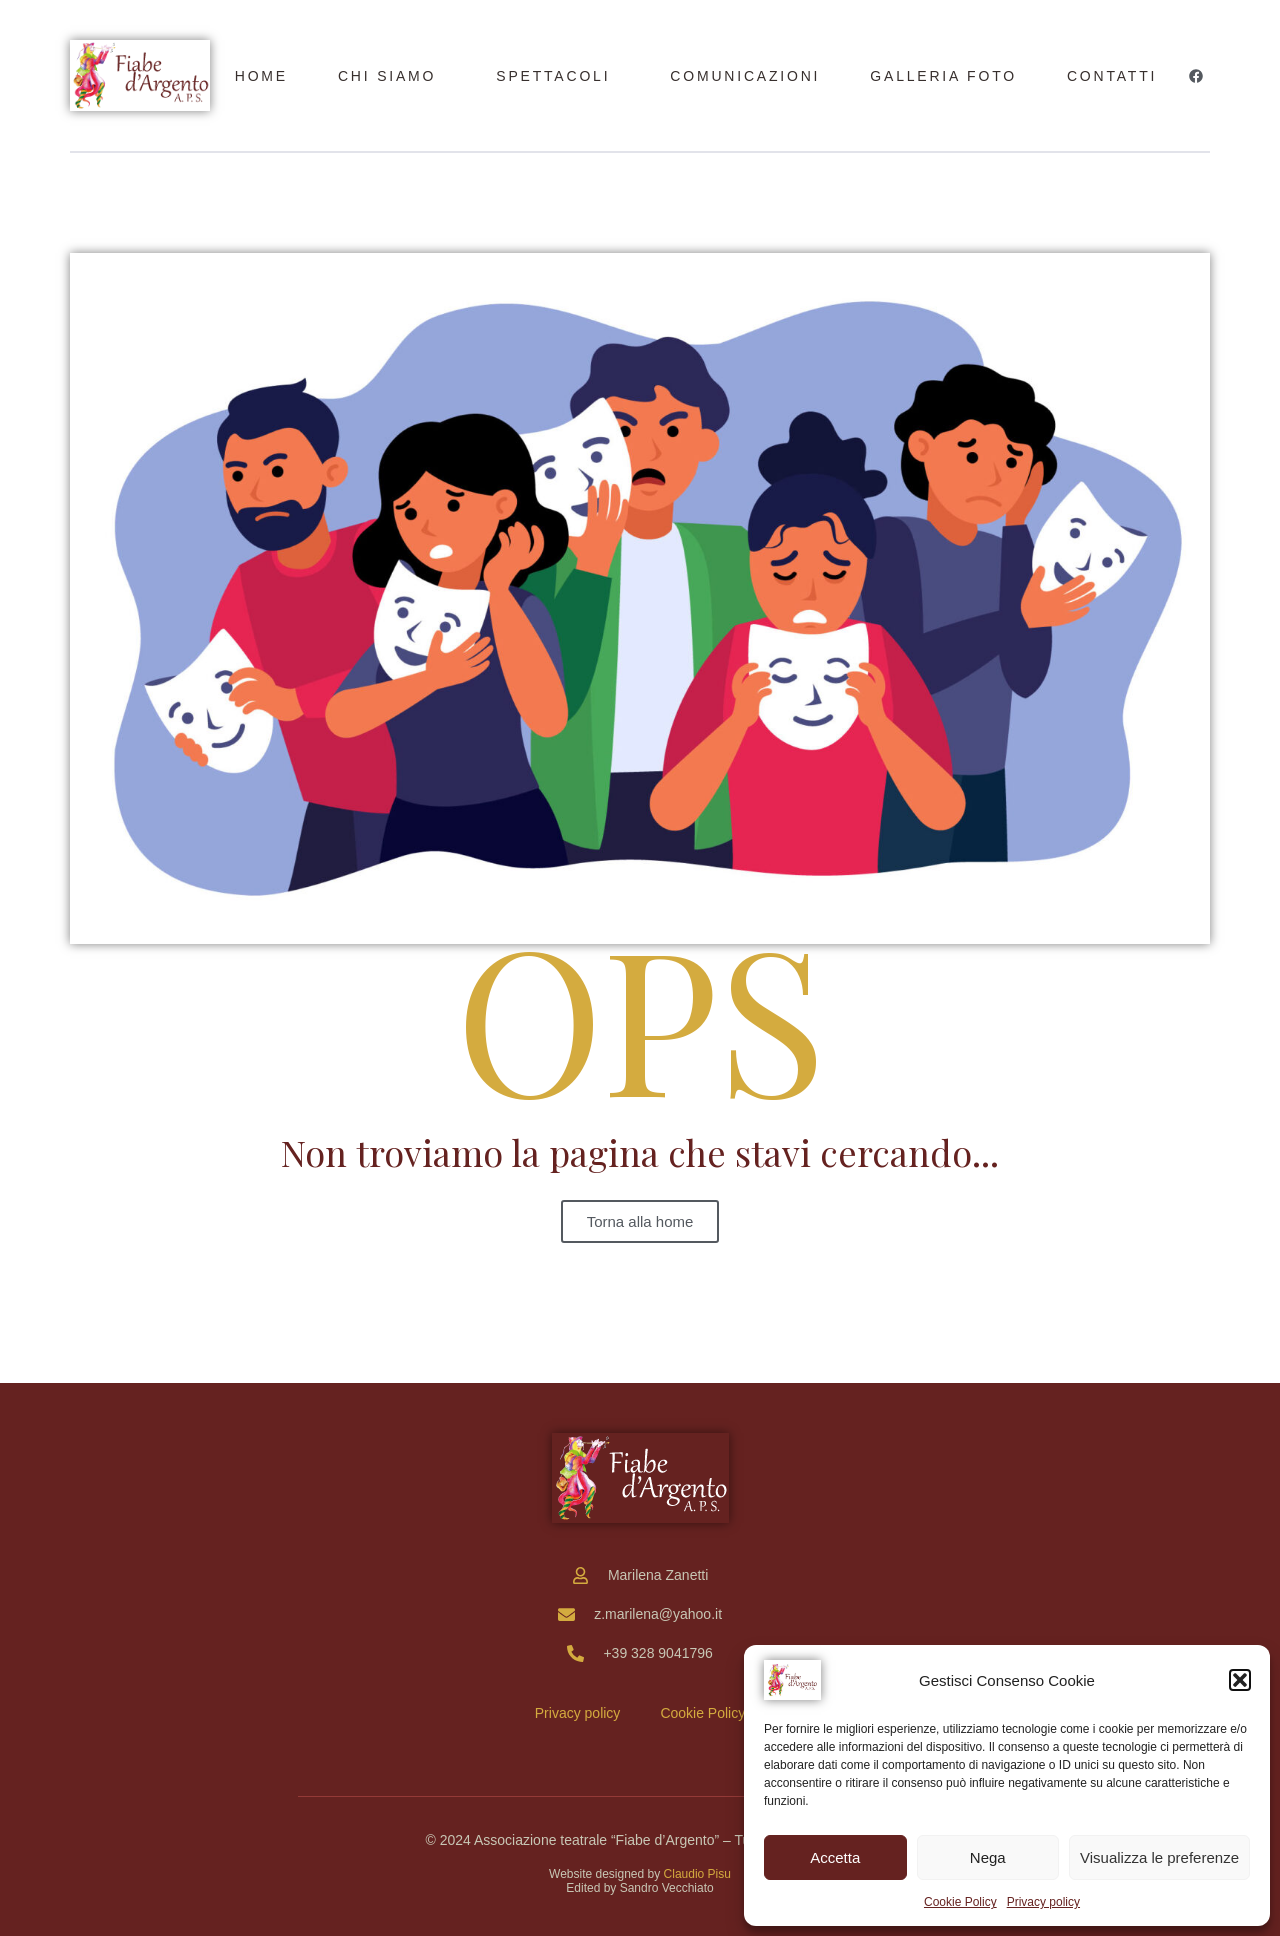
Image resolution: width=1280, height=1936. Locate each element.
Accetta (835, 1857)
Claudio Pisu (697, 1874)
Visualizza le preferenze (1159, 1857)
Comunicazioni (745, 76)
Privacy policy (1043, 1902)
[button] (1240, 1680)
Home (261, 76)
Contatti (1112, 76)
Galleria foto (943, 76)
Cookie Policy (960, 1902)
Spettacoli (553, 76)
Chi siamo (387, 76)
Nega (988, 1857)
